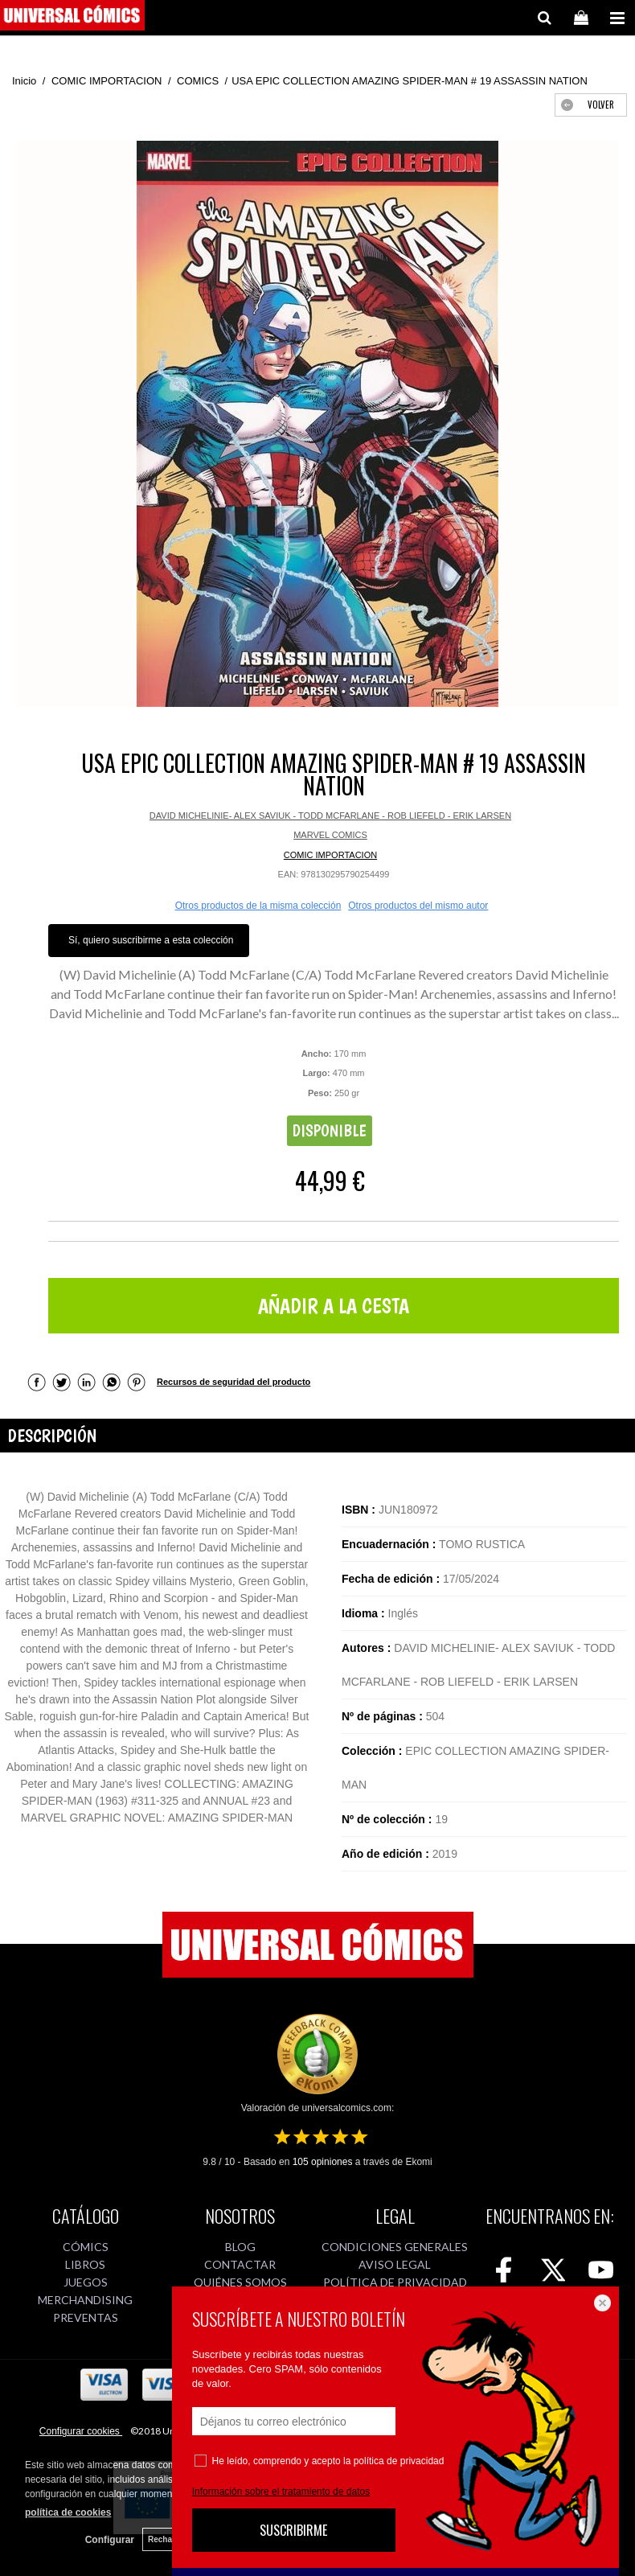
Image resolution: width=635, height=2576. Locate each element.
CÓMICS (86, 2246)
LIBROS (85, 2264)
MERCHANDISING (85, 2300)
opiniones (323, 2161)
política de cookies (68, 2512)
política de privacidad (399, 2461)
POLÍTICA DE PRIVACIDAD (395, 2282)
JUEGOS (85, 2282)
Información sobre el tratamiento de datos (281, 2491)
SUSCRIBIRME (293, 2530)
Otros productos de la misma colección (258, 905)
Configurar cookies (80, 2431)
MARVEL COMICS (330, 835)
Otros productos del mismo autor (418, 905)
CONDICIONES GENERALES (395, 2246)
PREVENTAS (85, 2317)
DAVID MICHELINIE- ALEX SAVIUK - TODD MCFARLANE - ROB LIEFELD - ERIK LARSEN (330, 815)
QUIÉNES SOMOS (240, 2282)
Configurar (109, 2539)
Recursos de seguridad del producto (233, 1382)
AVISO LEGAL (394, 2264)
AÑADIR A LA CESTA (333, 1305)
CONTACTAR (240, 2264)
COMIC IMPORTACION (330, 855)
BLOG (240, 2246)
